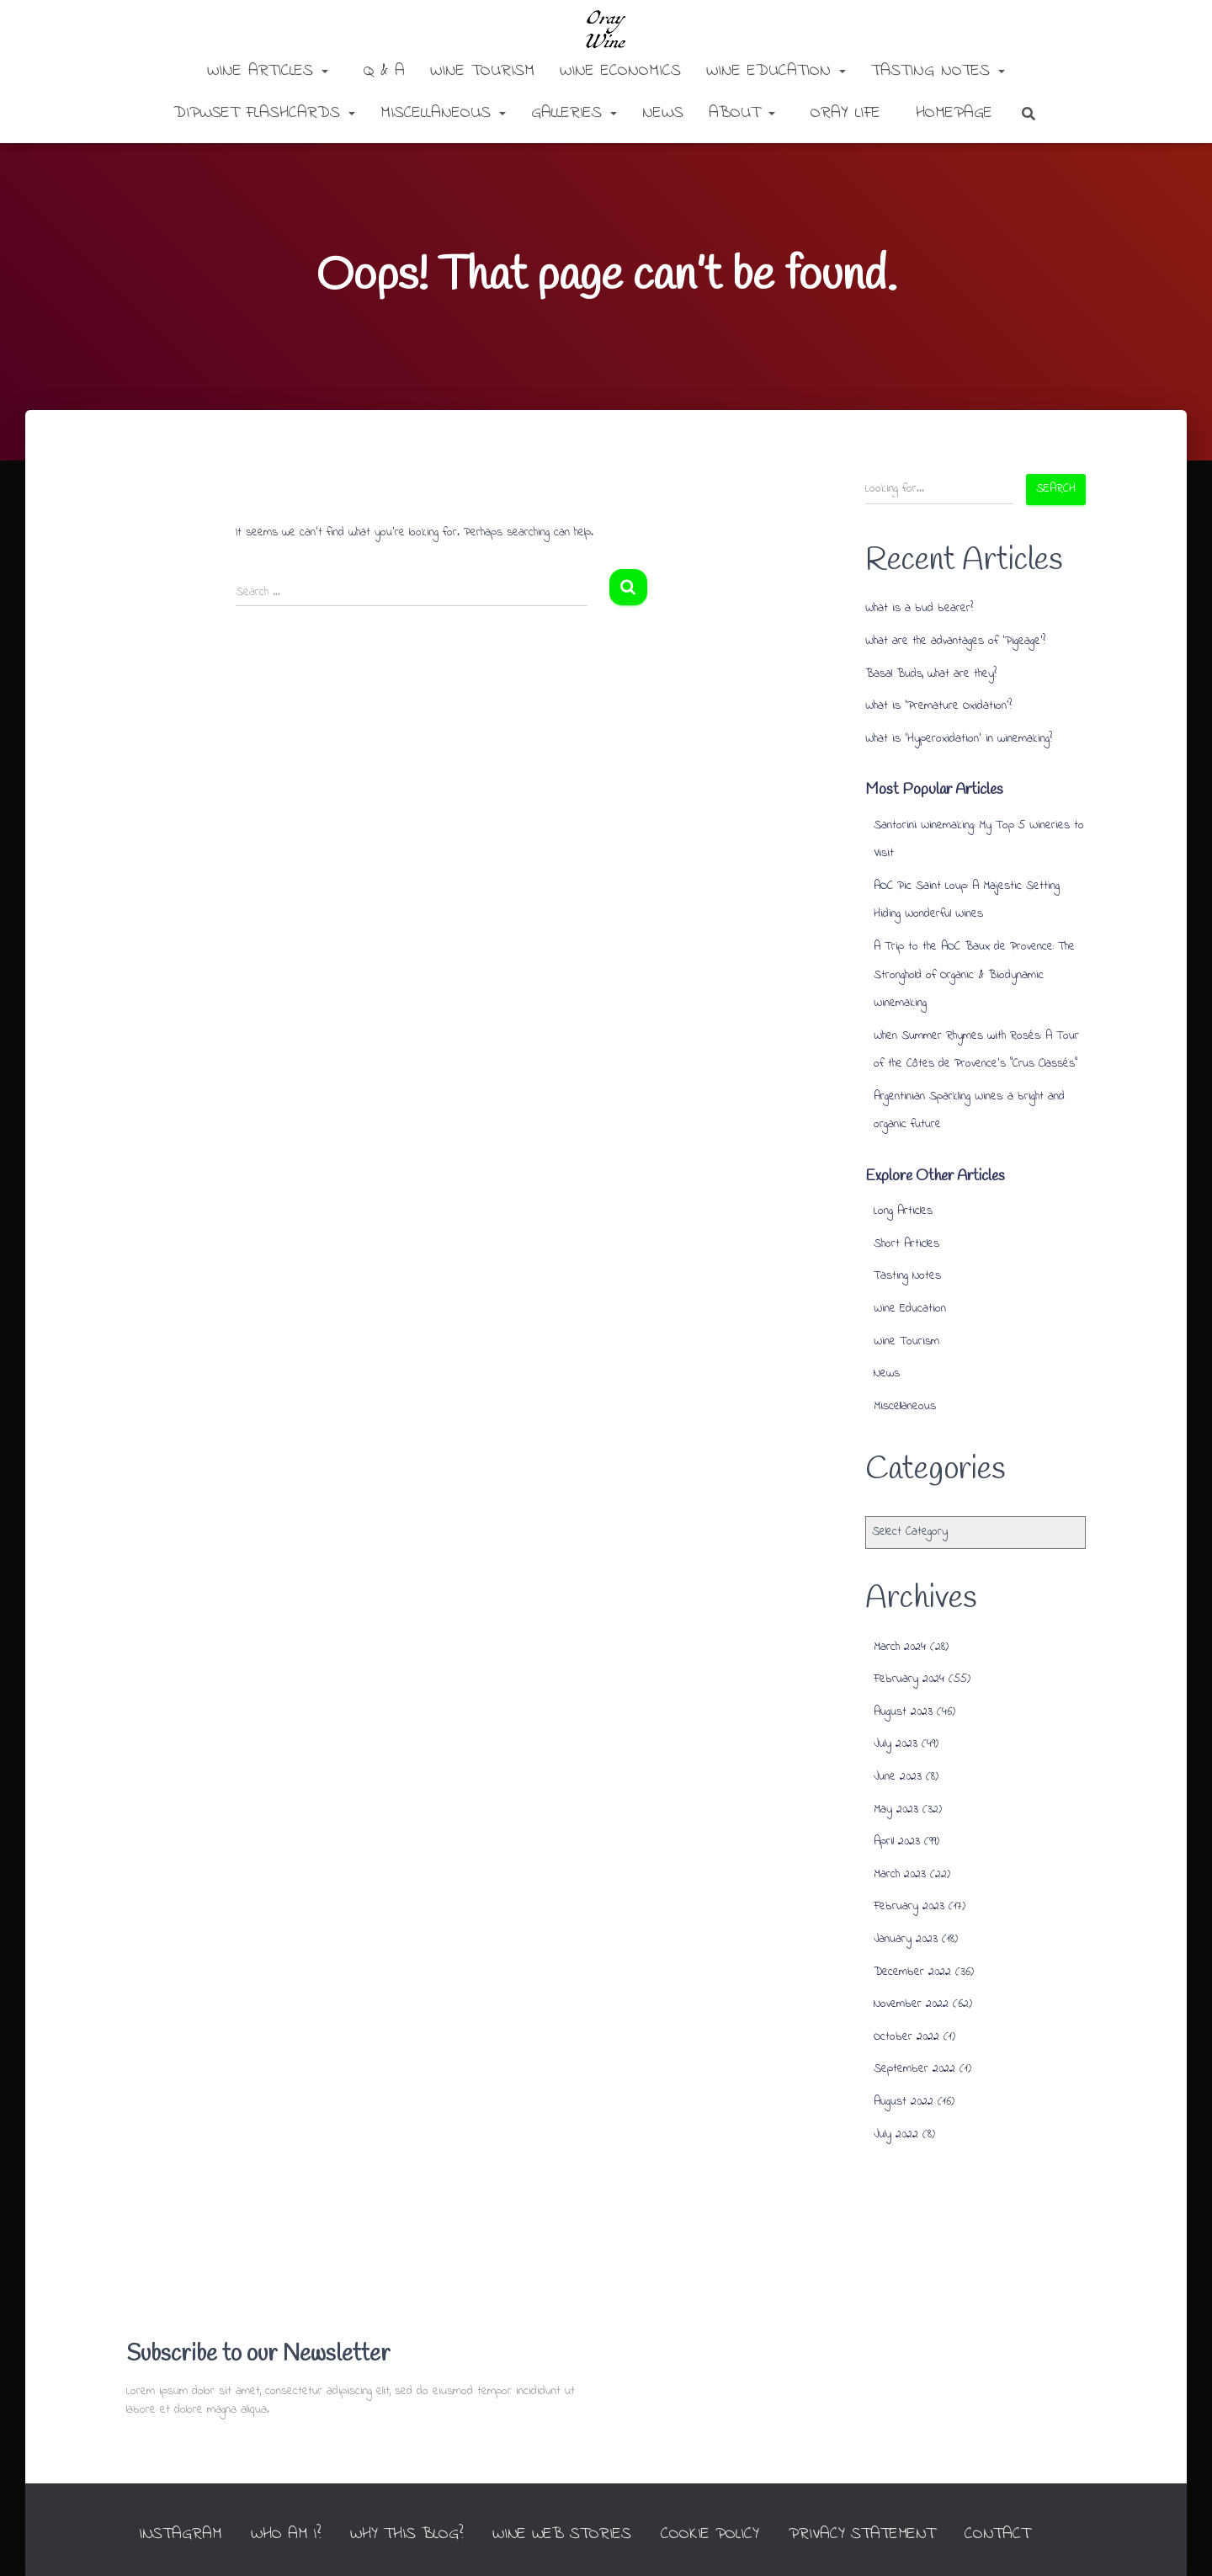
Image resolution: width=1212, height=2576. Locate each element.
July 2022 (896, 2134)
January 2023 (906, 1939)
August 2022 (903, 2101)
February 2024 (909, 1679)
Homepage (950, 113)
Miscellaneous (443, 113)
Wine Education (776, 71)
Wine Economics (620, 71)
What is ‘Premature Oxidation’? (938, 706)
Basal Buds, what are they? (931, 674)
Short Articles (906, 1244)
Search (1056, 489)
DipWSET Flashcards (264, 113)
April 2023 (897, 1841)
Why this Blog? (426, 2501)
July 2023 (895, 1744)
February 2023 (909, 1906)
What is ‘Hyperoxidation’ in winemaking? (958, 739)
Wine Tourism (482, 71)
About (742, 113)
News (662, 113)
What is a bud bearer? (919, 608)
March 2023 (900, 1874)
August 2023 (903, 1712)
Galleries (574, 113)
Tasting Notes (938, 71)
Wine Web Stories (584, 2501)
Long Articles (903, 1211)
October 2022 (906, 2037)
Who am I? (303, 2501)
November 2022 (911, 2004)
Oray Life (842, 113)
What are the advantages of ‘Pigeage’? (955, 641)
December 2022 (912, 1972)
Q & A (381, 71)
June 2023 (898, 1777)
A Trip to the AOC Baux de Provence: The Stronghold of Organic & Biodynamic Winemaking (974, 975)
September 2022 (914, 2069)
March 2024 (900, 1647)
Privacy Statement (889, 2501)
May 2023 (896, 1809)
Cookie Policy (734, 2501)
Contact (1026, 2501)
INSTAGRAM (195, 2501)
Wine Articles (267, 71)
